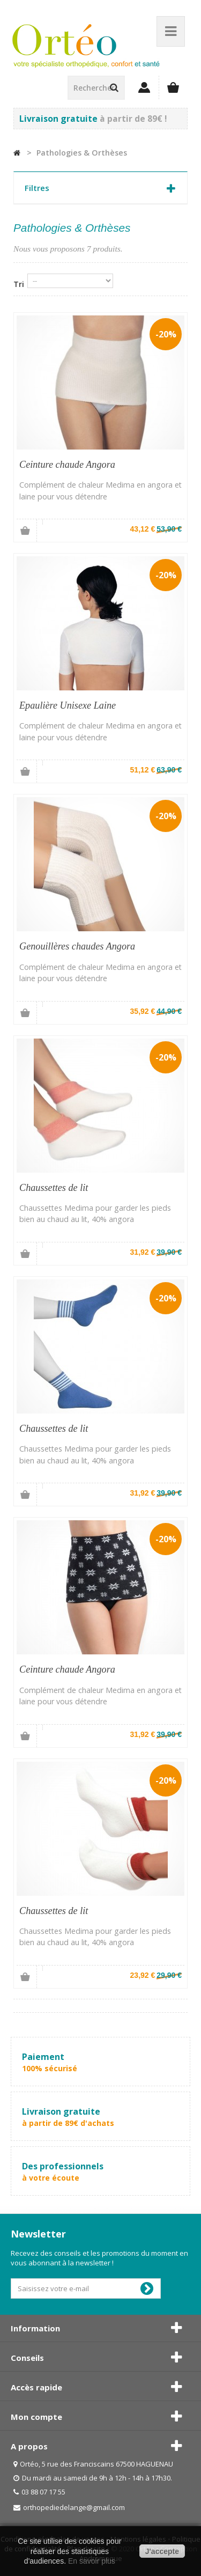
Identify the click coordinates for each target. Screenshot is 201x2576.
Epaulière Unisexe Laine (67, 705)
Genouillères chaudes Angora (77, 946)
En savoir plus (91, 2561)
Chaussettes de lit (53, 1187)
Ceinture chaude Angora (67, 464)
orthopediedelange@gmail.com (74, 2507)
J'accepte (162, 2551)
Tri (18, 284)
